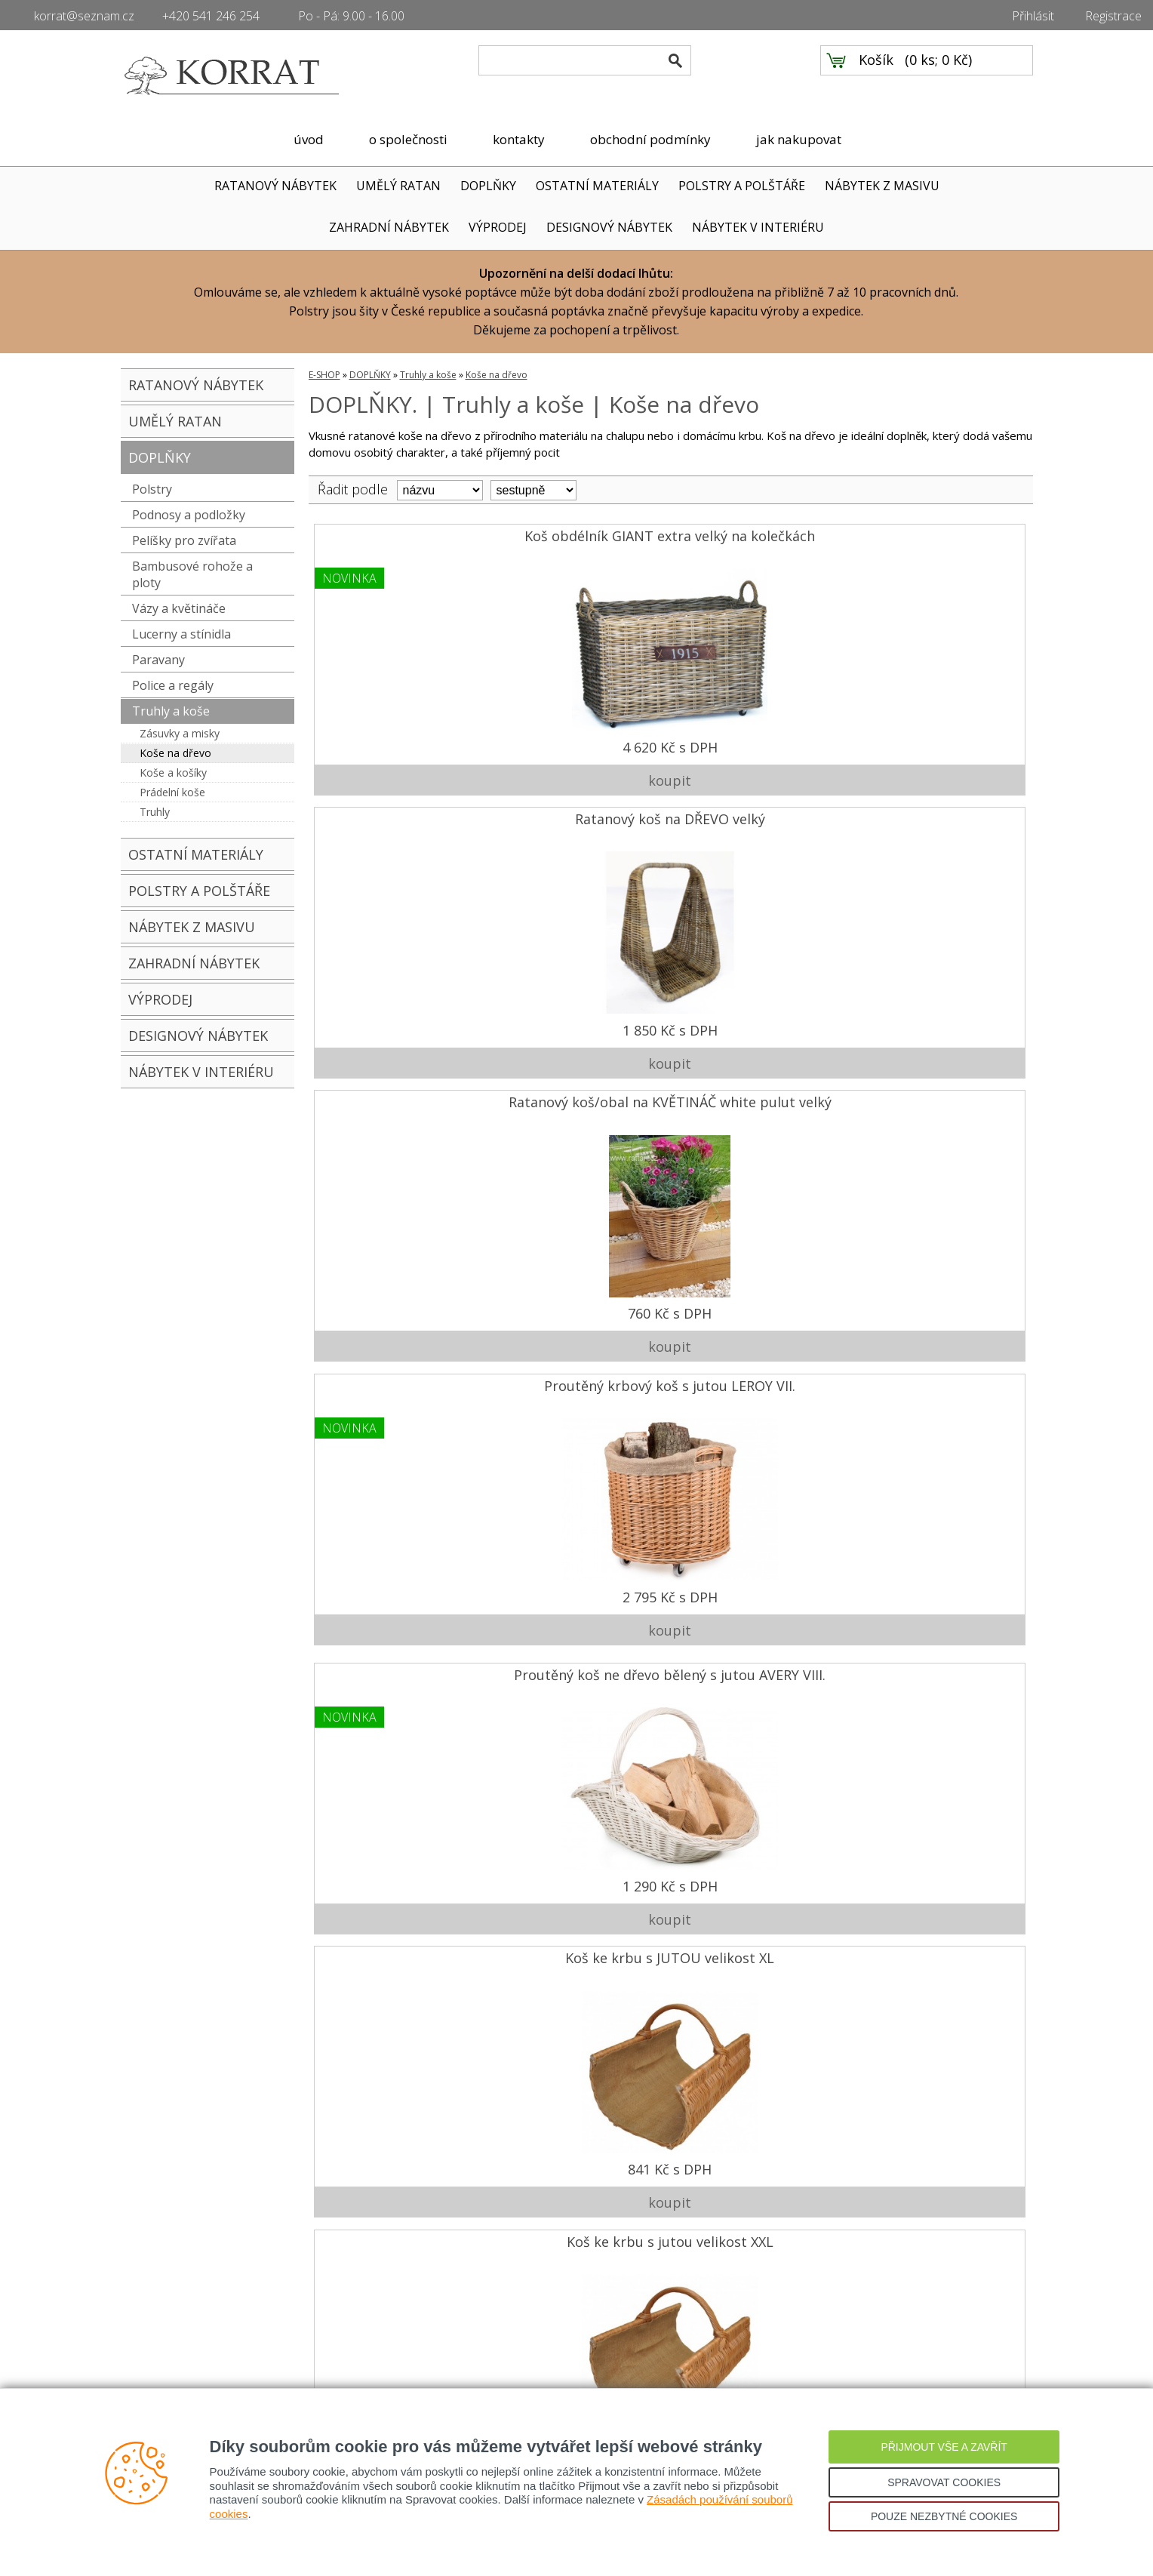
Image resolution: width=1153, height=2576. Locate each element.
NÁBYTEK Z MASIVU (882, 185)
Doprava (442, 2267)
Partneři (142, 2358)
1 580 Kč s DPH (757, 1297)
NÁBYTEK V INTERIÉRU (758, 227)
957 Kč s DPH (757, 1852)
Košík (876, 76)
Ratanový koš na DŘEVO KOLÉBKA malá (398, 1650)
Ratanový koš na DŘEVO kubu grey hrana (758, 1094)
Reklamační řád (380, 2312)
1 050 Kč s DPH (757, 1574)
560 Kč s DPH (398, 2130)
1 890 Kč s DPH (937, 1297)
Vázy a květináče (179, 608)
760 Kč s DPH (757, 741)
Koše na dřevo (175, 753)
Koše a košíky (173, 772)
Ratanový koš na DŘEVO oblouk (578, 1094)
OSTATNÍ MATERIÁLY (597, 185)
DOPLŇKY (488, 185)
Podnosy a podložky (188, 514)
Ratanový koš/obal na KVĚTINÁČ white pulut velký (757, 540)
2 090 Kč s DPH (398, 1574)
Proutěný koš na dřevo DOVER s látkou (937, 1094)
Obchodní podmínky (392, 2290)
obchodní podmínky (650, 139)
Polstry (152, 489)
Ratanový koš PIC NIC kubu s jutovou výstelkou (398, 1094)
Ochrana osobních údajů (406, 2335)
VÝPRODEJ (498, 227)
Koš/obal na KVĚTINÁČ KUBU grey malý (398, 1928)
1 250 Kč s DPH (398, 1852)
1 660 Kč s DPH (398, 1297)
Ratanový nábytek (168, 2335)
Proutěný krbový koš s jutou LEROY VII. (937, 539)
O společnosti (158, 2290)
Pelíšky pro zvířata (184, 540)
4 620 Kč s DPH (398, 741)
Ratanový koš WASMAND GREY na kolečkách (936, 1372)
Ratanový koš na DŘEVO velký (578, 539)
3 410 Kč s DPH (757, 2130)
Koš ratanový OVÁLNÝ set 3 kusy (757, 1650)
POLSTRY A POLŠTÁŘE (741, 185)
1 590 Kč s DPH (937, 1019)
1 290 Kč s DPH (398, 1019)
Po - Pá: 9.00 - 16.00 (351, 16)
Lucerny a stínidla (181, 634)
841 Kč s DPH (578, 1019)
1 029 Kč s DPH (757, 1019)
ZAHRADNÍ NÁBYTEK (389, 227)
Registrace (1113, 16)
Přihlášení (365, 2358)
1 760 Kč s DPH (578, 1297)
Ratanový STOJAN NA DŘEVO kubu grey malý (577, 1928)
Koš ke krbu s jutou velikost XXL (757, 817)
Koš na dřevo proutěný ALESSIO (936, 817)
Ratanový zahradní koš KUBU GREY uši (757, 1372)
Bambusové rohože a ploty (192, 574)
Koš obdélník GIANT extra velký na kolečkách (398, 539)
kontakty (519, 139)
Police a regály (173, 685)
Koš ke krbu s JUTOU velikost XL (578, 817)
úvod (309, 139)
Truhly (155, 812)
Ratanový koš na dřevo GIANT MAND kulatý (398, 1372)
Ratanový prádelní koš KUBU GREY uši (937, 1650)
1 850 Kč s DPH (578, 741)
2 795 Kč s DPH (937, 741)
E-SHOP (324, 374)
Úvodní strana (158, 2267)
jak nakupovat (798, 139)
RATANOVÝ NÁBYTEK (275, 185)
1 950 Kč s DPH (578, 2130)
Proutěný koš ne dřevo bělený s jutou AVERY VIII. (398, 817)
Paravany (158, 659)
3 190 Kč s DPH (937, 1574)
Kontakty (144, 2312)
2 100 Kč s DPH (578, 1852)
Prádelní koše (172, 792)
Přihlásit (1033, 16)
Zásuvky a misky (180, 733)
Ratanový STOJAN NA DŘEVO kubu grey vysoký (757, 1928)
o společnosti (408, 139)
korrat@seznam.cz (84, 16)
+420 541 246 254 (211, 16)
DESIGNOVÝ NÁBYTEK (609, 227)
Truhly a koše (171, 711)
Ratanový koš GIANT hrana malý (578, 1650)
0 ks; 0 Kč (938, 76)
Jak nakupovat (377, 2267)
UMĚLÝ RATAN (398, 185)
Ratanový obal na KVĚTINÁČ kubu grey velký (577, 1373)
